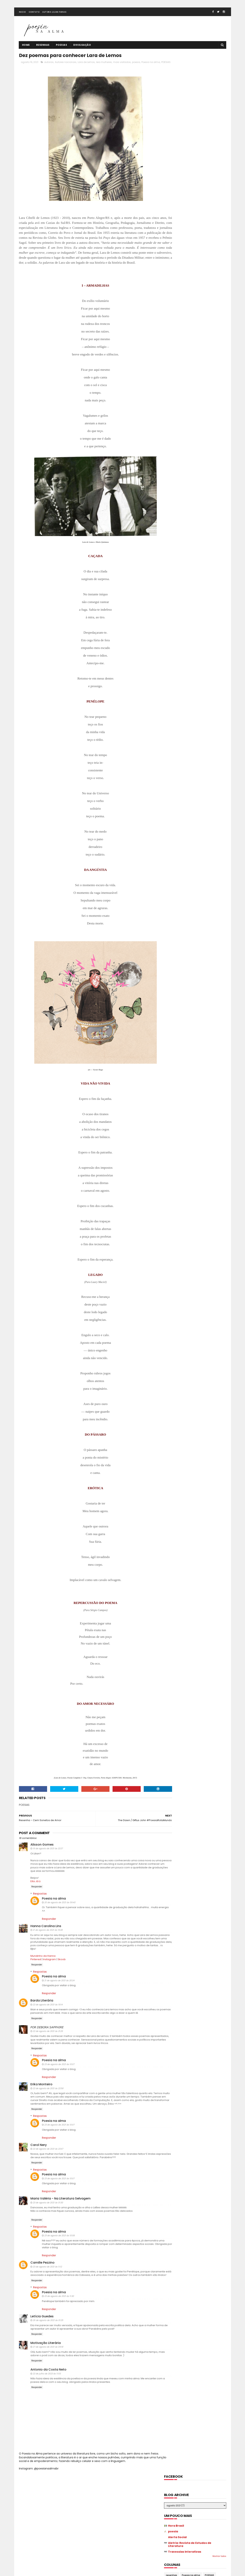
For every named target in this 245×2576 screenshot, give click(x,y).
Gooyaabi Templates (85, 2571)
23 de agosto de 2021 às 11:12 (47, 2285)
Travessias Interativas (184, 132)
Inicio (22, 14)
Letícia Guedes (42, 2338)
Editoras (171, 162)
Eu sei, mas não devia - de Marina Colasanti (198, 2534)
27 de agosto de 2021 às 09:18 (48, 2369)
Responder (36, 1898)
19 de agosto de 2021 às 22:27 (48, 1860)
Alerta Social (177, 118)
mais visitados (122, 65)
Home (26, 47)
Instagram (49, 1974)
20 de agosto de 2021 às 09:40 (59, 1914)
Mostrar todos (219, 136)
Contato (34, 14)
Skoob (62, 1974)
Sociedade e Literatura (179, 169)
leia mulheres (104, 65)
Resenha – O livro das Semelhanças (195, 2551)
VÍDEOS (210, 182)
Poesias (61, 47)
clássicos (171, 175)
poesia (136, 65)
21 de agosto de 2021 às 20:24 (59, 1995)
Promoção (195, 182)
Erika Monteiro (41, 2099)
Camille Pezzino (42, 2281)
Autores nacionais (65, 65)
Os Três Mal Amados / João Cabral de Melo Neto (199, 2516)
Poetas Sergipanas (205, 175)
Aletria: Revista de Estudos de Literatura (189, 124)
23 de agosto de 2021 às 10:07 (59, 2079)
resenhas (171, 155)
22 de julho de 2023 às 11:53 (47, 2395)
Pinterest (35, 1974)
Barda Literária (41, 2016)
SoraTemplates (42, 2571)
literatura (216, 162)
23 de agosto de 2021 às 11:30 (59, 2318)
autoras (49, 65)
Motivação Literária (45, 2365)
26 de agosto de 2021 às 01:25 (48, 2342)
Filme (169, 189)
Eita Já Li (35, 1893)
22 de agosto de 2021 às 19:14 (48, 2019)
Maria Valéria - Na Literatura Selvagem (60, 2217)
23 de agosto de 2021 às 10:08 (59, 2254)
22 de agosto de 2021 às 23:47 (48, 2167)
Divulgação (82, 47)
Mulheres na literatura (193, 162)
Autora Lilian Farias (54, 14)
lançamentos (205, 169)
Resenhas (43, 47)
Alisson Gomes (42, 1856)
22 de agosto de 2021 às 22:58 (48, 2103)
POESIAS (31, 69)
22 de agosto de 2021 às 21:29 (48, 2046)
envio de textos (175, 182)
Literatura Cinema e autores (194, 189)
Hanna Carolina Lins (45, 1938)
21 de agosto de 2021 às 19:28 (48, 1941)
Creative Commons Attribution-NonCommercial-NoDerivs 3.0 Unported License (195, 363)
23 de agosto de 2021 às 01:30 (48, 2221)
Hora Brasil (176, 106)
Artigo (185, 175)
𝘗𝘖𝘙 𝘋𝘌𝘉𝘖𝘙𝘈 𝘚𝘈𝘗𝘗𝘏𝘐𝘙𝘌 (47, 2042)
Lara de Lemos (86, 65)
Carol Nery (38, 2163)
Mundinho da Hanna (43, 1971)
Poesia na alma (54, 1910)
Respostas (40, 1905)
